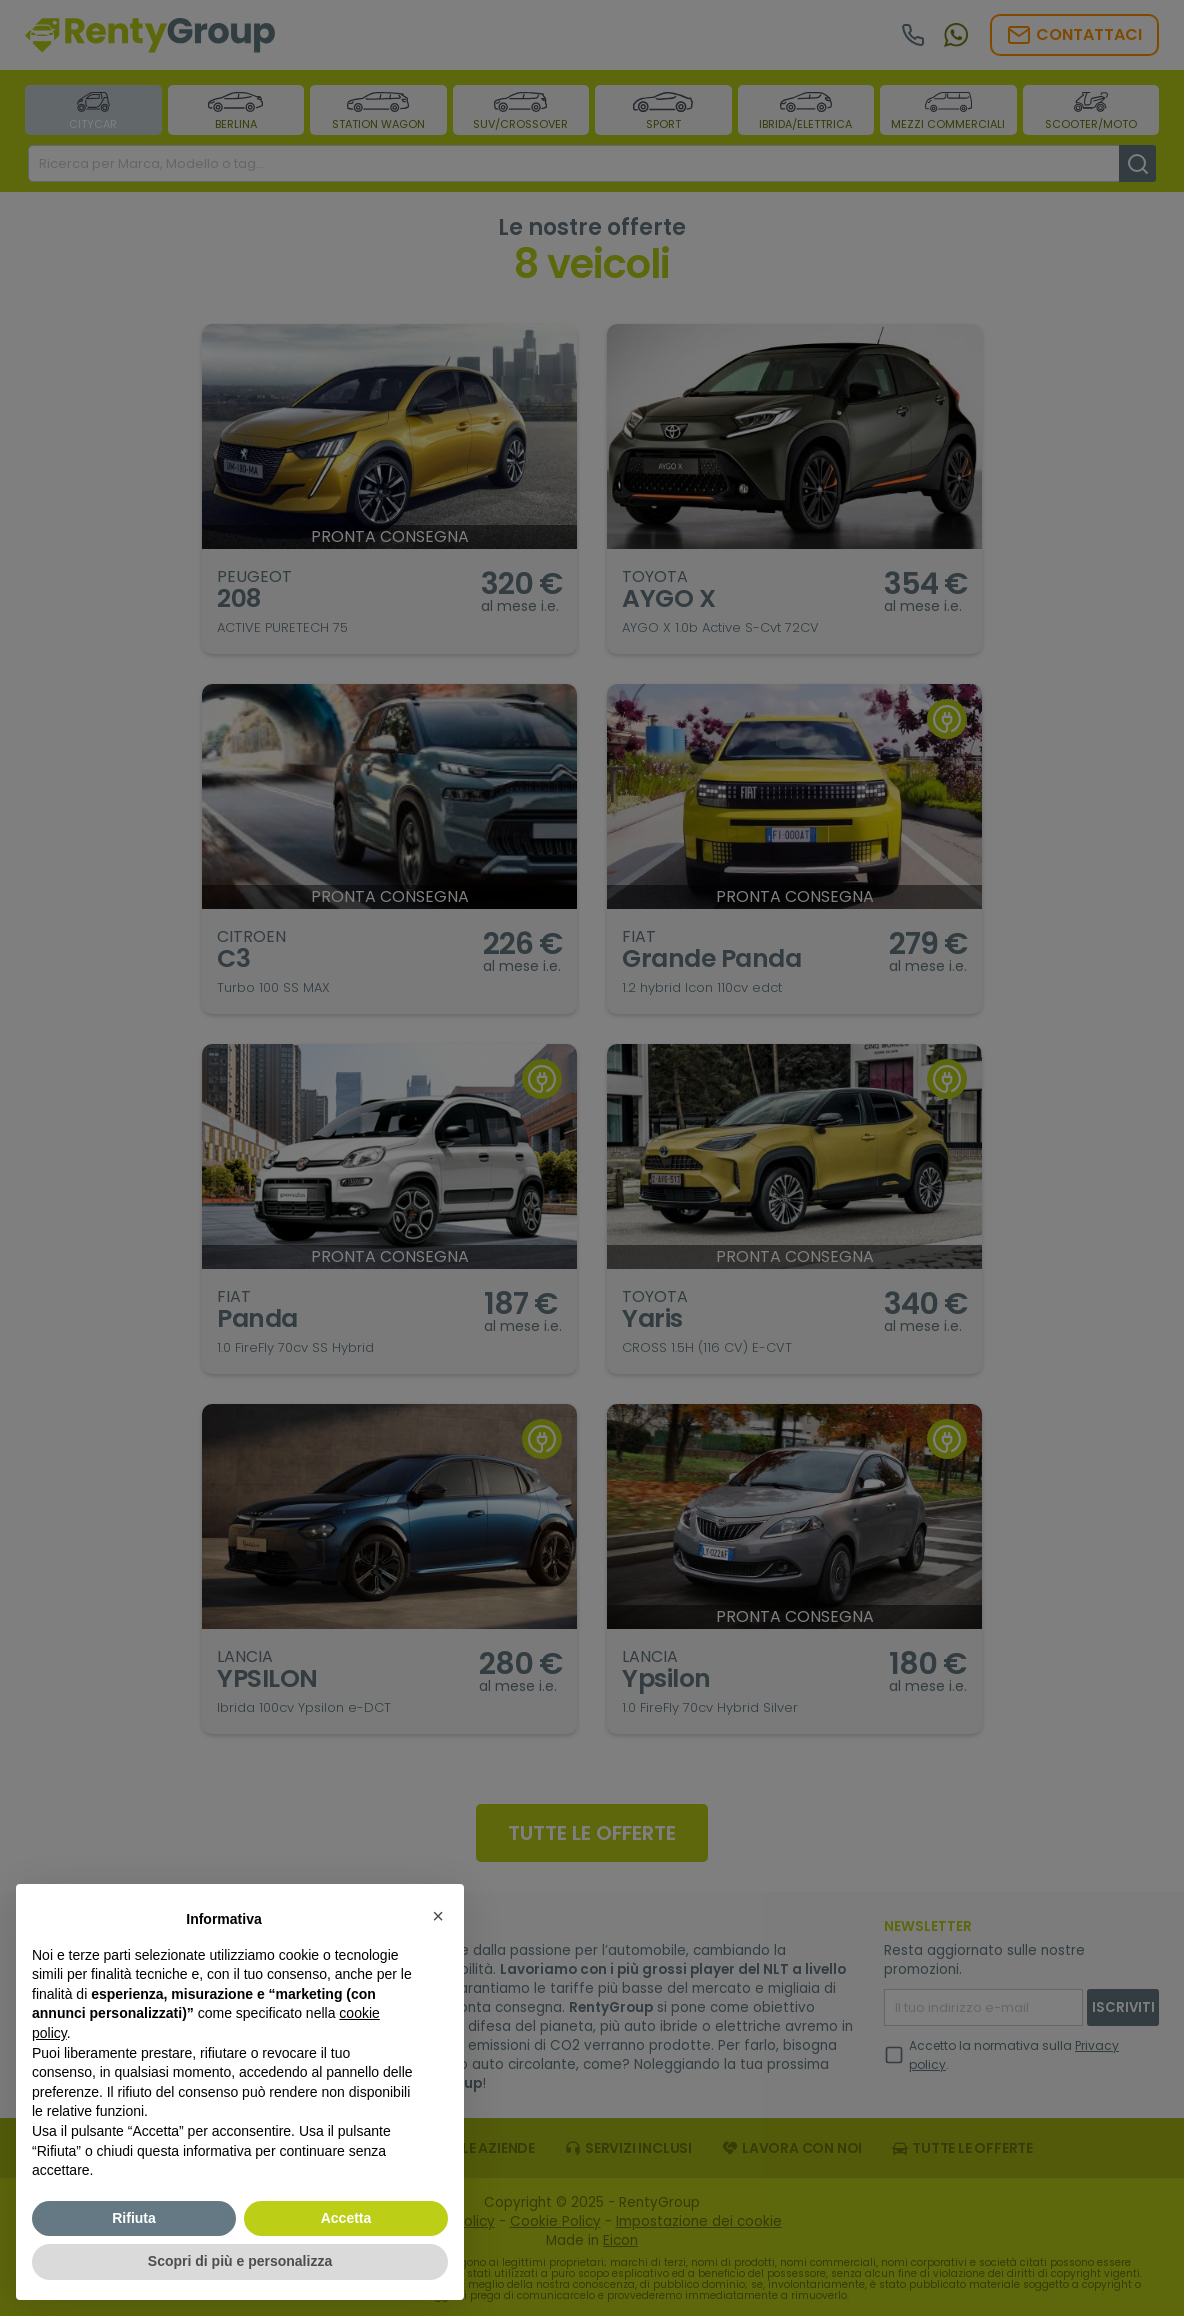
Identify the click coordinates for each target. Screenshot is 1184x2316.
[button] (438, 1916)
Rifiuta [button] (134, 2218)
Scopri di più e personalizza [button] (240, 2261)
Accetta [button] (346, 2218)
